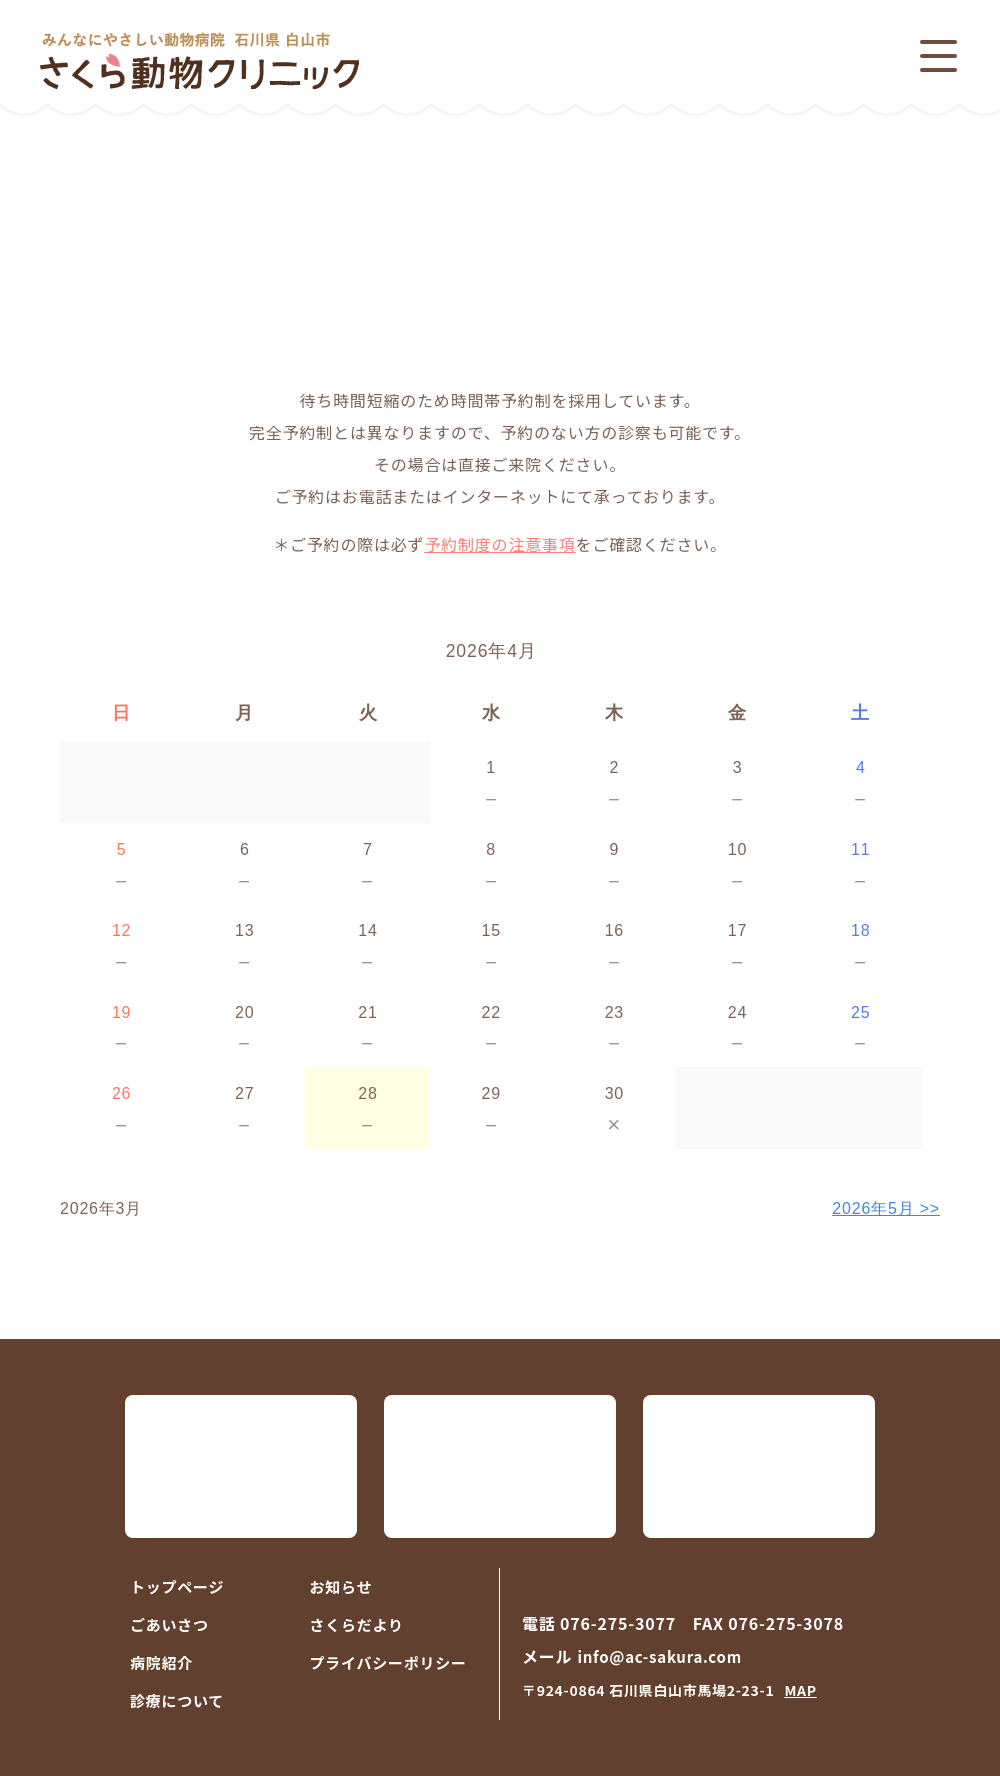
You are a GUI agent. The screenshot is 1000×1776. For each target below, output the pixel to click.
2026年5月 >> (886, 1208)
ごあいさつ (169, 1624)
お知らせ (341, 1586)
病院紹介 (161, 1662)
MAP (800, 1690)
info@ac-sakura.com (659, 1656)
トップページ (177, 1586)
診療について (177, 1700)
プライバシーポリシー (388, 1662)
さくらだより (357, 1624)
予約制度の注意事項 (499, 544)
